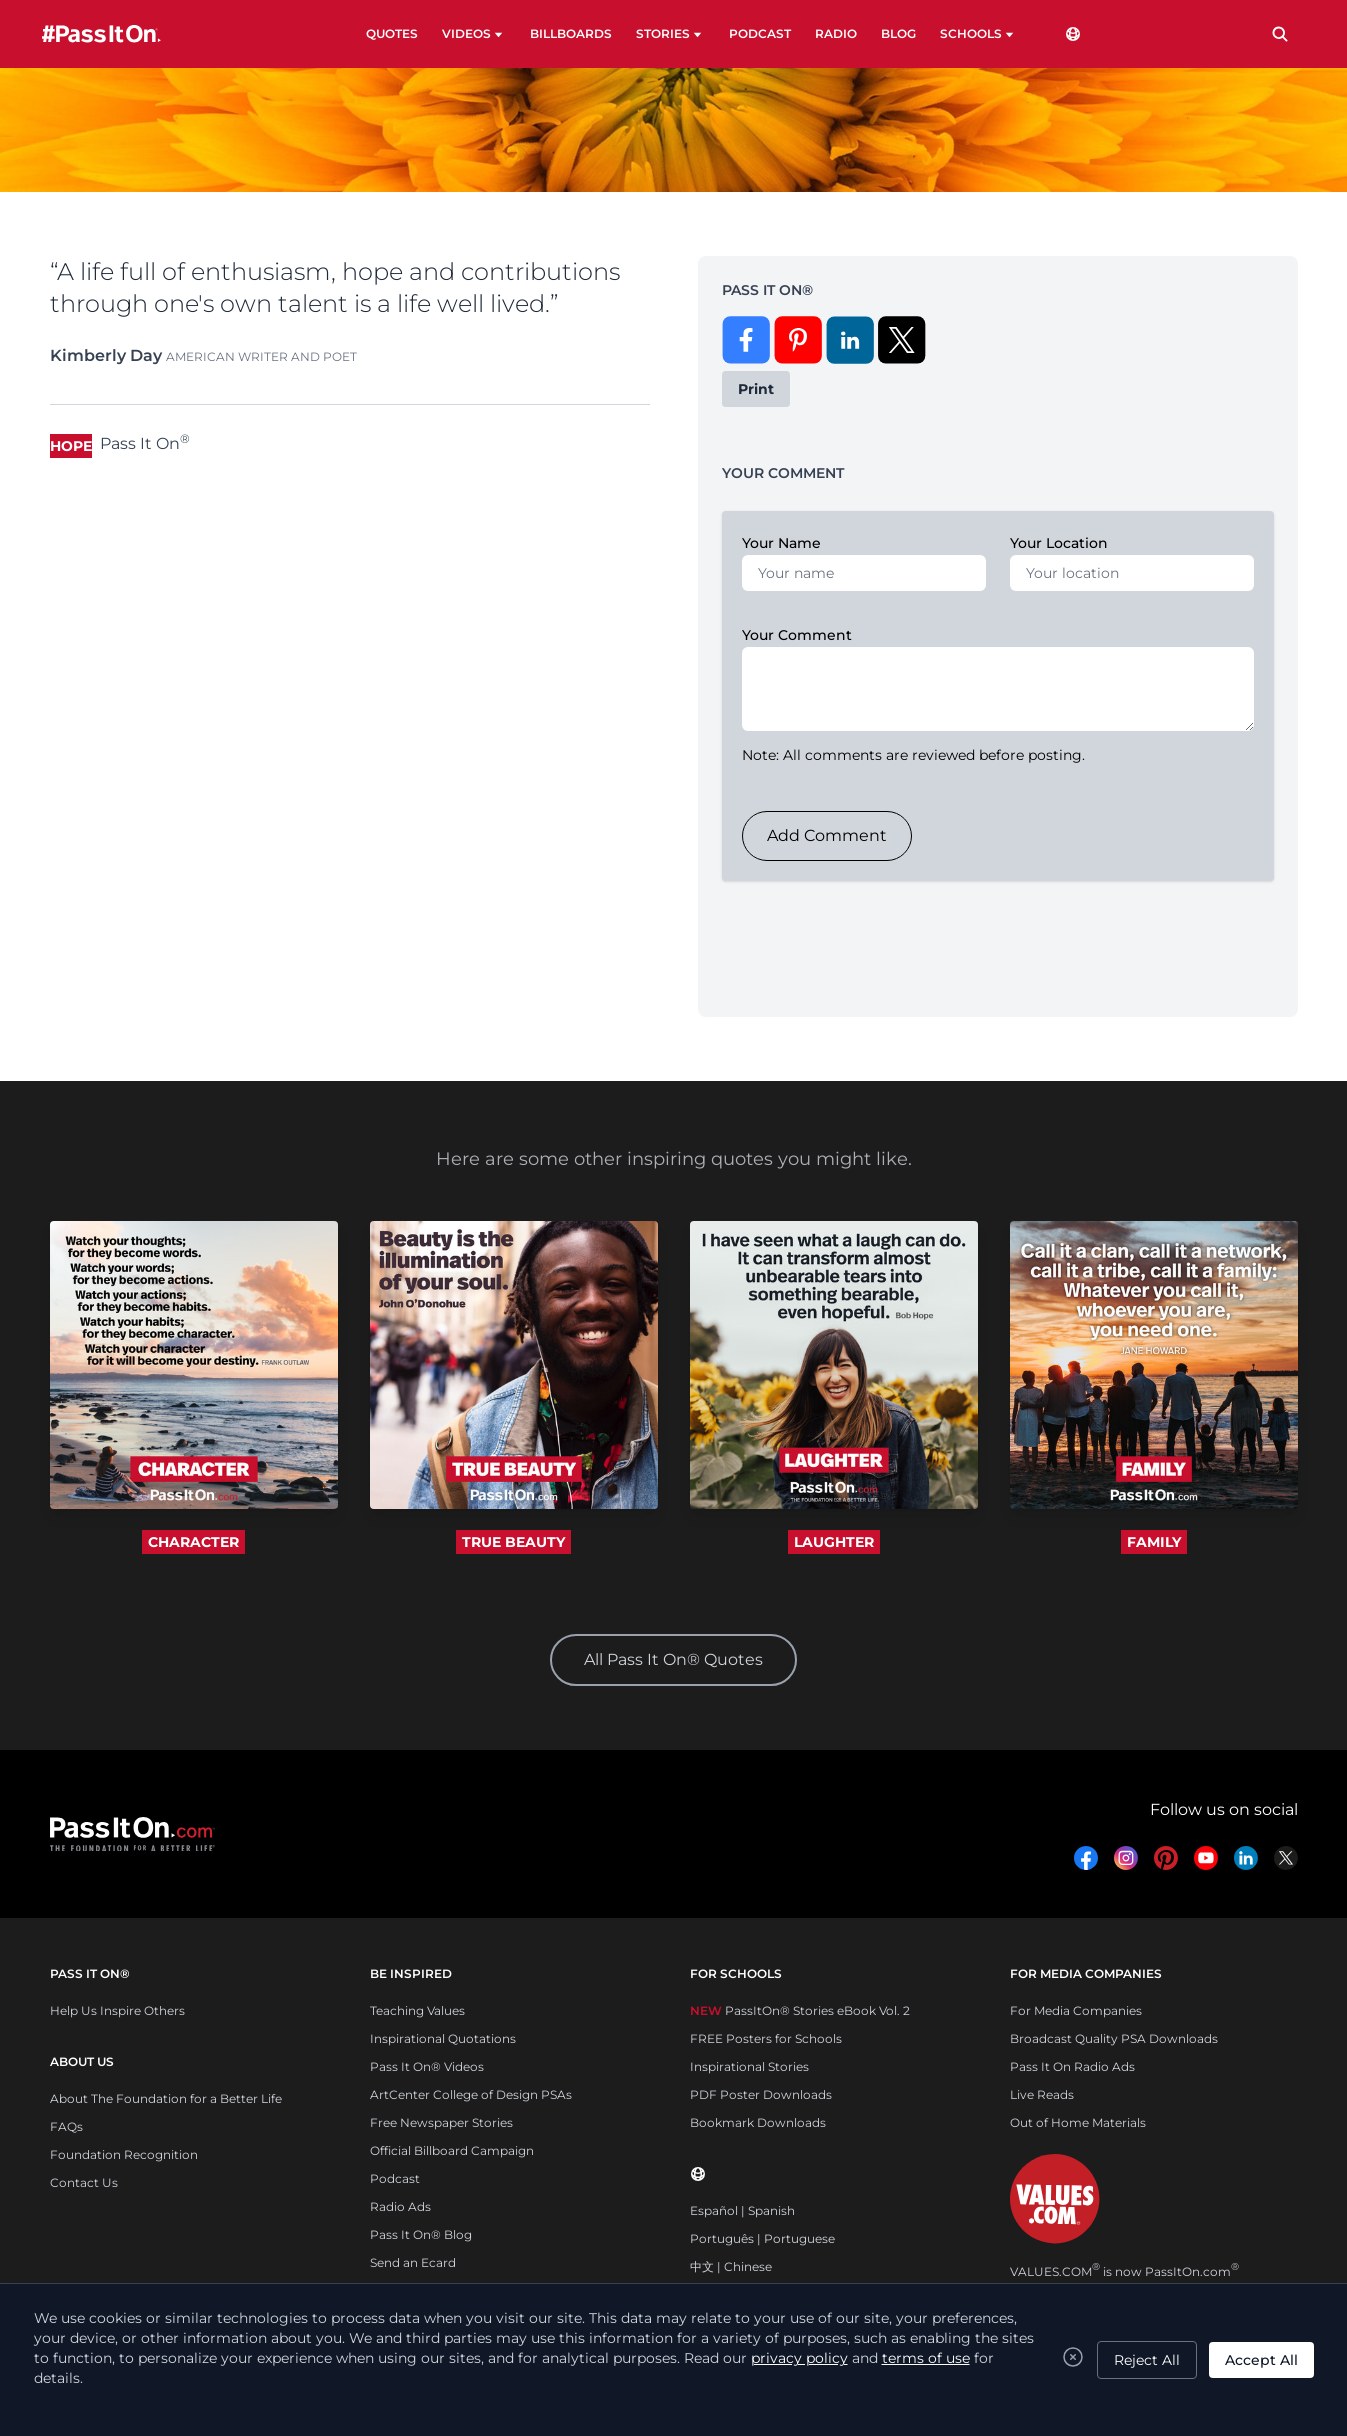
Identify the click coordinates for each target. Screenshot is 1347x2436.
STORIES (670, 34)
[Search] (1280, 34)
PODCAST (760, 33)
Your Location (1059, 543)
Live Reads (1042, 2094)
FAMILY (1154, 1542)
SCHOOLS (978, 34)
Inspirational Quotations (443, 2038)
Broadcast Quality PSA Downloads (1114, 2038)
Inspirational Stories (749, 2066)
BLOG (898, 33)
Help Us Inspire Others (117, 2010)
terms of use (926, 2358)
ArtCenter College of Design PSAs (471, 2094)
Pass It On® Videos (427, 2066)
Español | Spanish (742, 2210)
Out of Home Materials (1078, 2122)
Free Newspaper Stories (441, 2122)
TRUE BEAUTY (513, 1542)
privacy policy (799, 2358)
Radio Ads (400, 2206)
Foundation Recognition (124, 2154)
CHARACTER (193, 1542)
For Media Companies (1076, 2010)
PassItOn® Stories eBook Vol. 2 (800, 2010)
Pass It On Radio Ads (1072, 2066)
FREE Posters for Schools (766, 2038)
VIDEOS (474, 34)
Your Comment (797, 635)
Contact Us (84, 2182)
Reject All (1147, 2360)
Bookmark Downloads (758, 2122)
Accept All (1261, 2360)
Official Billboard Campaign (452, 2150)
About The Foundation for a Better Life (166, 2098)
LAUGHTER (834, 1542)
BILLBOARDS (571, 33)
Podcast (395, 2178)
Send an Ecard (413, 2262)
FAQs (66, 2126)
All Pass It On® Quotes (673, 1659)
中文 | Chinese (731, 2266)
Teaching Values (417, 2010)
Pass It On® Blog (421, 2234)
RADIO (836, 33)
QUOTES (392, 33)
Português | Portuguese (762, 2238)
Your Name (781, 543)
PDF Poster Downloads (761, 2094)
